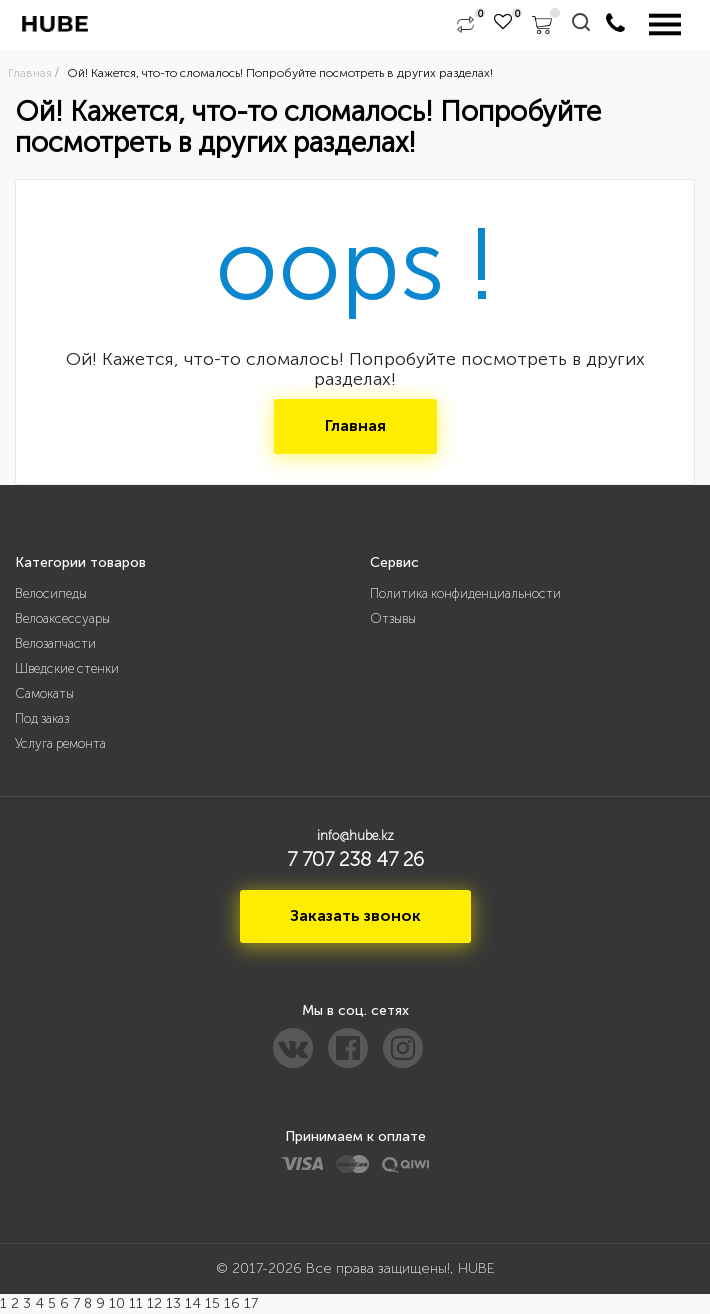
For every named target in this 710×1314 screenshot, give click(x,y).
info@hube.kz (355, 835)
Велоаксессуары (62, 618)
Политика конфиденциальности (465, 593)
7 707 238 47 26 (355, 859)
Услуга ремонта (60, 743)
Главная (355, 425)
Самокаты (44, 693)
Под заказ (42, 718)
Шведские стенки (67, 668)
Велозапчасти (55, 643)
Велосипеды (51, 593)
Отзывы (393, 618)
